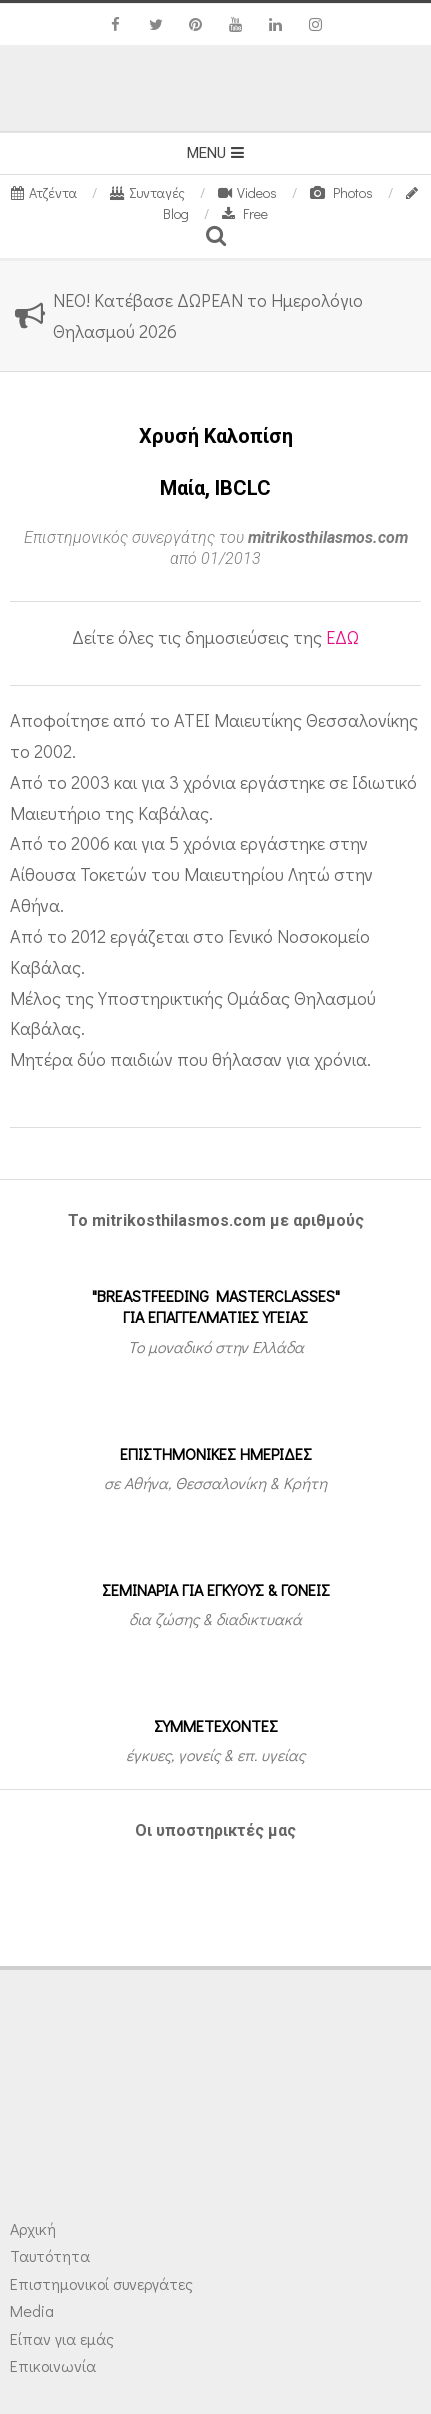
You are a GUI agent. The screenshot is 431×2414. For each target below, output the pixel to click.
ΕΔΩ (342, 637)
